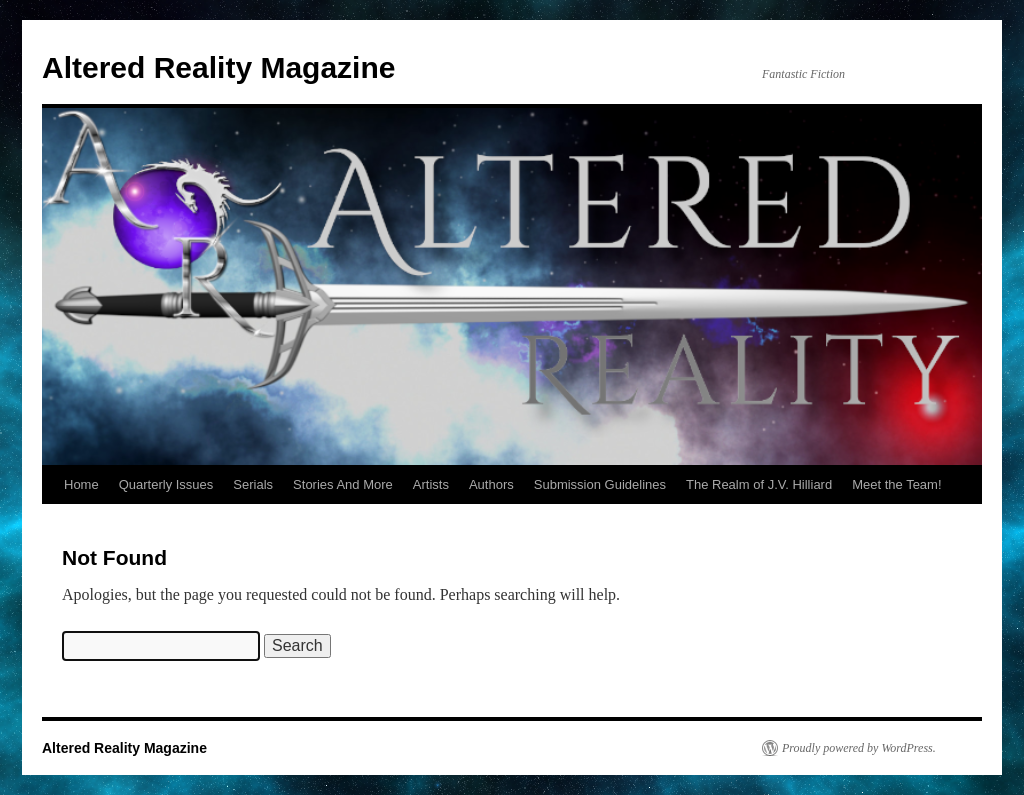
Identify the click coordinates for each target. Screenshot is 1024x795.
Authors (491, 484)
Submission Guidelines (600, 484)
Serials (253, 484)
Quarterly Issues (166, 484)
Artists (431, 484)
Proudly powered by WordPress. (859, 748)
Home (81, 484)
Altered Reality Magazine (218, 67)
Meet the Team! (896, 484)
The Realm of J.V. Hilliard (759, 484)
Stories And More (343, 484)
